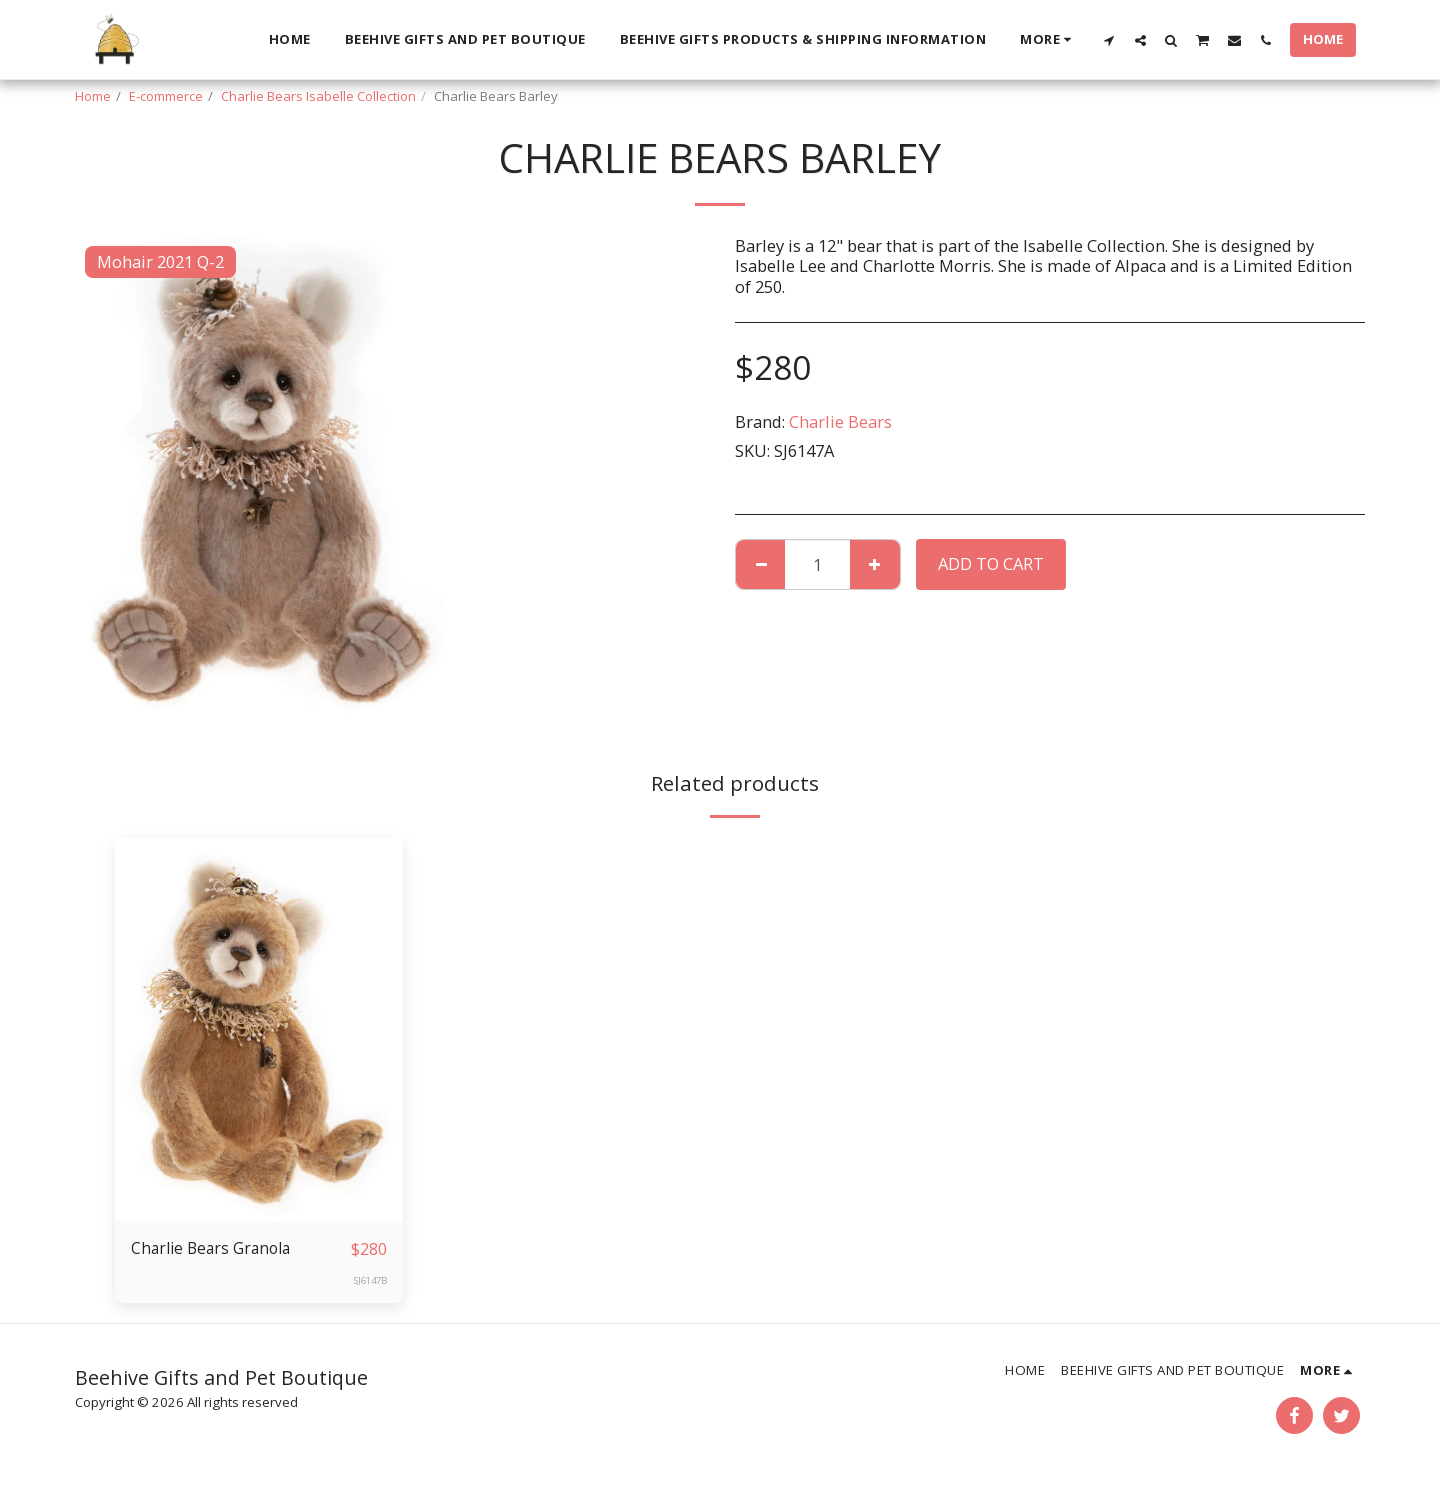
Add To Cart (991, 563)
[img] (259, 1029)
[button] (1109, 40)
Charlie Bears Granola (215, 1248)
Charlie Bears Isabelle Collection (318, 96)
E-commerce (166, 96)
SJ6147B (368, 1281)
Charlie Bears (840, 421)
